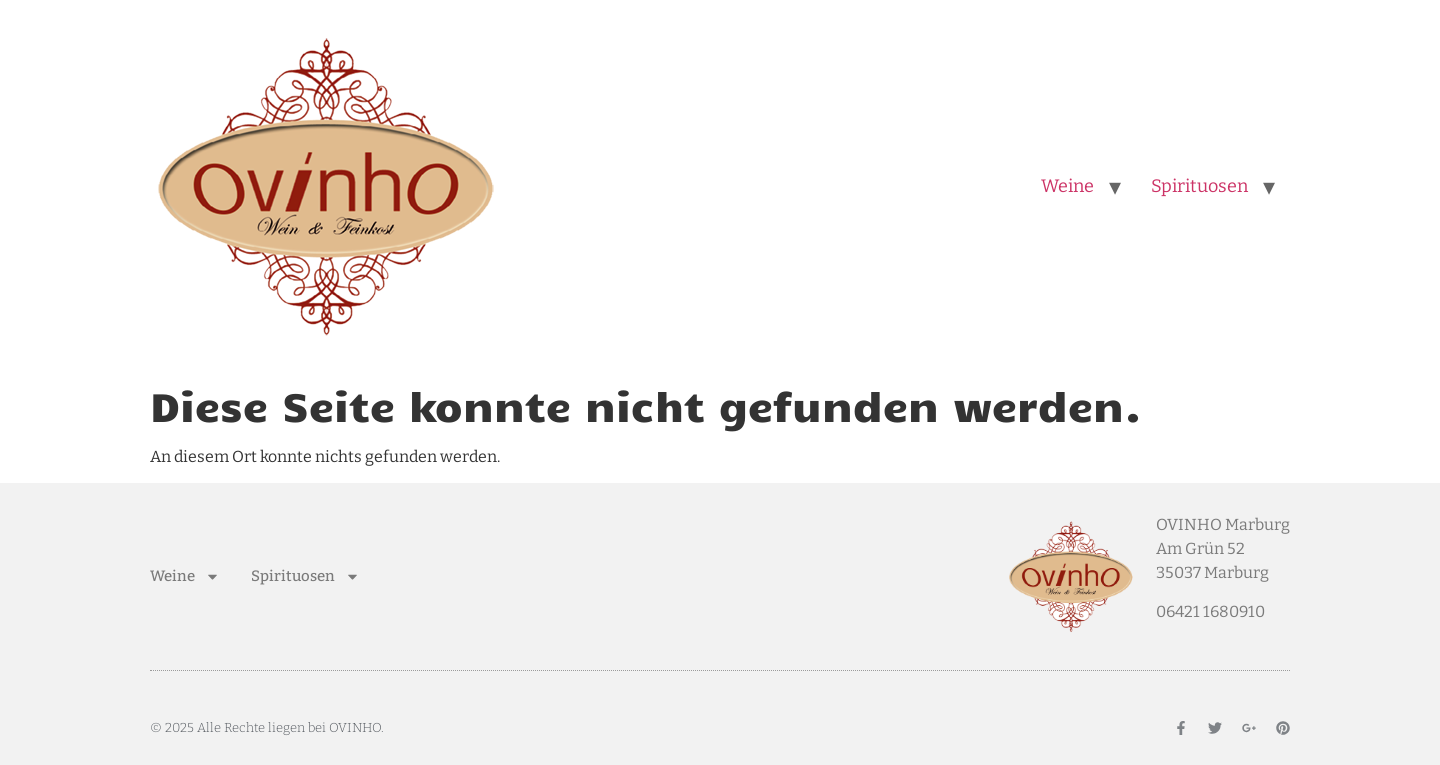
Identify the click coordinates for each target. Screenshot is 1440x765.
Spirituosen (1199, 186)
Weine (1067, 186)
